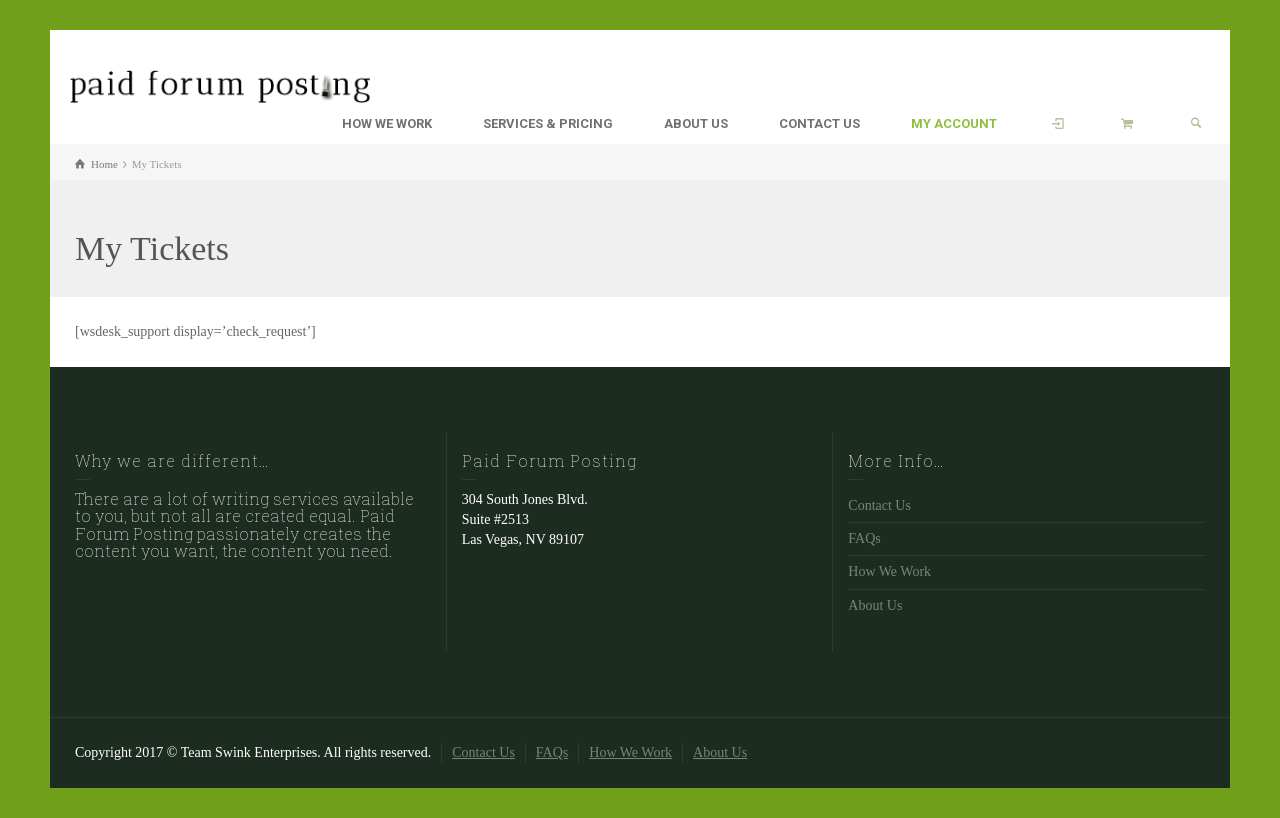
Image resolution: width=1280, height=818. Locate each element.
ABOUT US (696, 123)
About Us (875, 605)
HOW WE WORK (387, 123)
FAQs (864, 538)
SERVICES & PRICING (548, 123)
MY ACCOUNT (954, 123)
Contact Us (879, 505)
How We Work (889, 571)
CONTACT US (819, 123)
